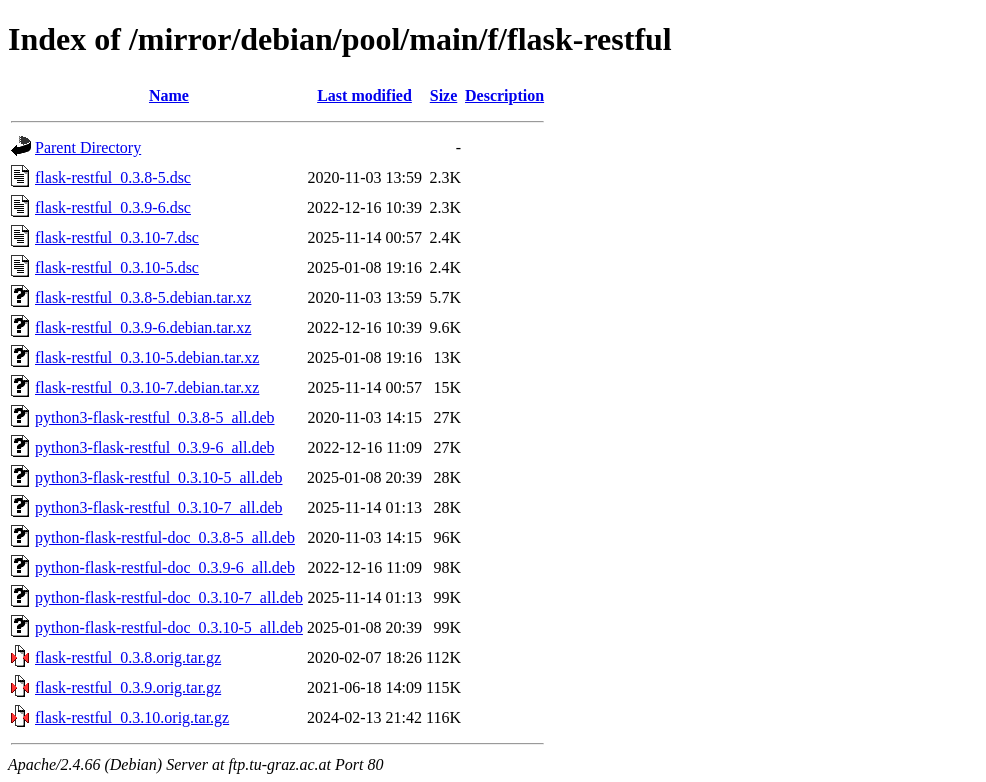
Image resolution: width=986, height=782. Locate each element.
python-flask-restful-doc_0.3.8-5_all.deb (165, 537)
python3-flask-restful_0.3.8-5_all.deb (155, 417)
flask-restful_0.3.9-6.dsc (113, 207)
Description (504, 95)
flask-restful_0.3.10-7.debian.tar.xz (147, 387)
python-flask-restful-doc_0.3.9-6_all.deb (165, 567)
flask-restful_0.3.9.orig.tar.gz (128, 687)
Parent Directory (88, 147)
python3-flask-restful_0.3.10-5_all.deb (159, 477)
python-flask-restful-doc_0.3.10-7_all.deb (169, 597)
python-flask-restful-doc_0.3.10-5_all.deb (169, 627)
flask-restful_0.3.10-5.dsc (117, 267)
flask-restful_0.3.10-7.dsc (117, 237)
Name (169, 95)
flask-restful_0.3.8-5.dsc (113, 177)
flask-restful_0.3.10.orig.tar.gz (132, 717)
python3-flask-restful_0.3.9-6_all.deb (155, 447)
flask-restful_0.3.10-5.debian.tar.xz (147, 357)
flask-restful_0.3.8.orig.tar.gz (128, 657)
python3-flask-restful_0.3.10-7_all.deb (159, 507)
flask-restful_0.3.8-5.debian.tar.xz (143, 297)
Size (444, 95)
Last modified (364, 95)
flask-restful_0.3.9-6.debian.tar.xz (143, 327)
